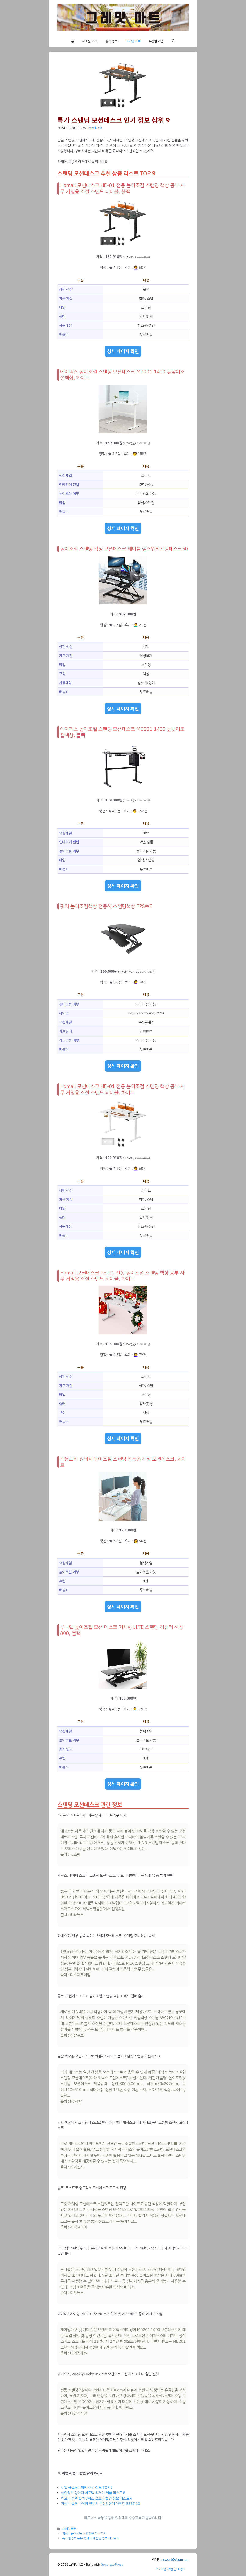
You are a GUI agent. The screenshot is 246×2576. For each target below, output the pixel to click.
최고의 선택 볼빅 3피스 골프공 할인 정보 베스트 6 (96, 2498)
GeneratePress (112, 2564)
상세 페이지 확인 (123, 351)
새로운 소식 (89, 41)
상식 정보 (111, 41)
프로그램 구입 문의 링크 (170, 2569)
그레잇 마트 (133, 41)
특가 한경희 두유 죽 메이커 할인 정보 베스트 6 (90, 2538)
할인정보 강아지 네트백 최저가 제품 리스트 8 (93, 2493)
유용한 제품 (156, 41)
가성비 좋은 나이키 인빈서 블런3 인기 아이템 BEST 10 (100, 2503)
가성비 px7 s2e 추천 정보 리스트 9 (84, 2533)
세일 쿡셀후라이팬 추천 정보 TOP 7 (87, 2487)
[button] (173, 41)
